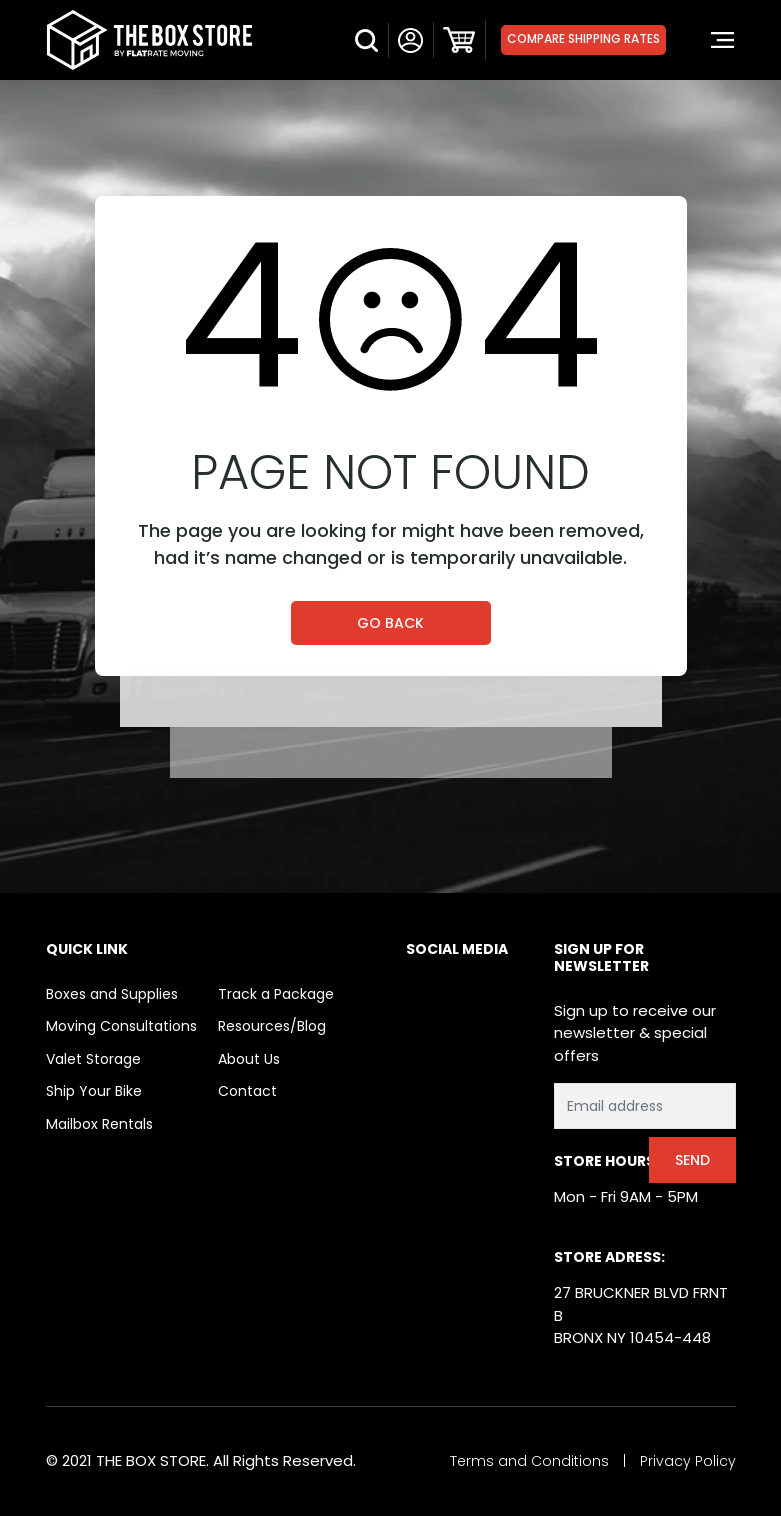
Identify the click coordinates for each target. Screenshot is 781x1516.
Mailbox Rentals (99, 1124)
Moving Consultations (121, 1026)
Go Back (390, 623)
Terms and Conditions (529, 1461)
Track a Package (276, 994)
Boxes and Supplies (112, 994)
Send (692, 1160)
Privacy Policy (688, 1461)
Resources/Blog (272, 1026)
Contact (247, 1091)
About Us (249, 1059)
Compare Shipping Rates (583, 38)
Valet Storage (93, 1059)
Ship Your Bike (94, 1091)
